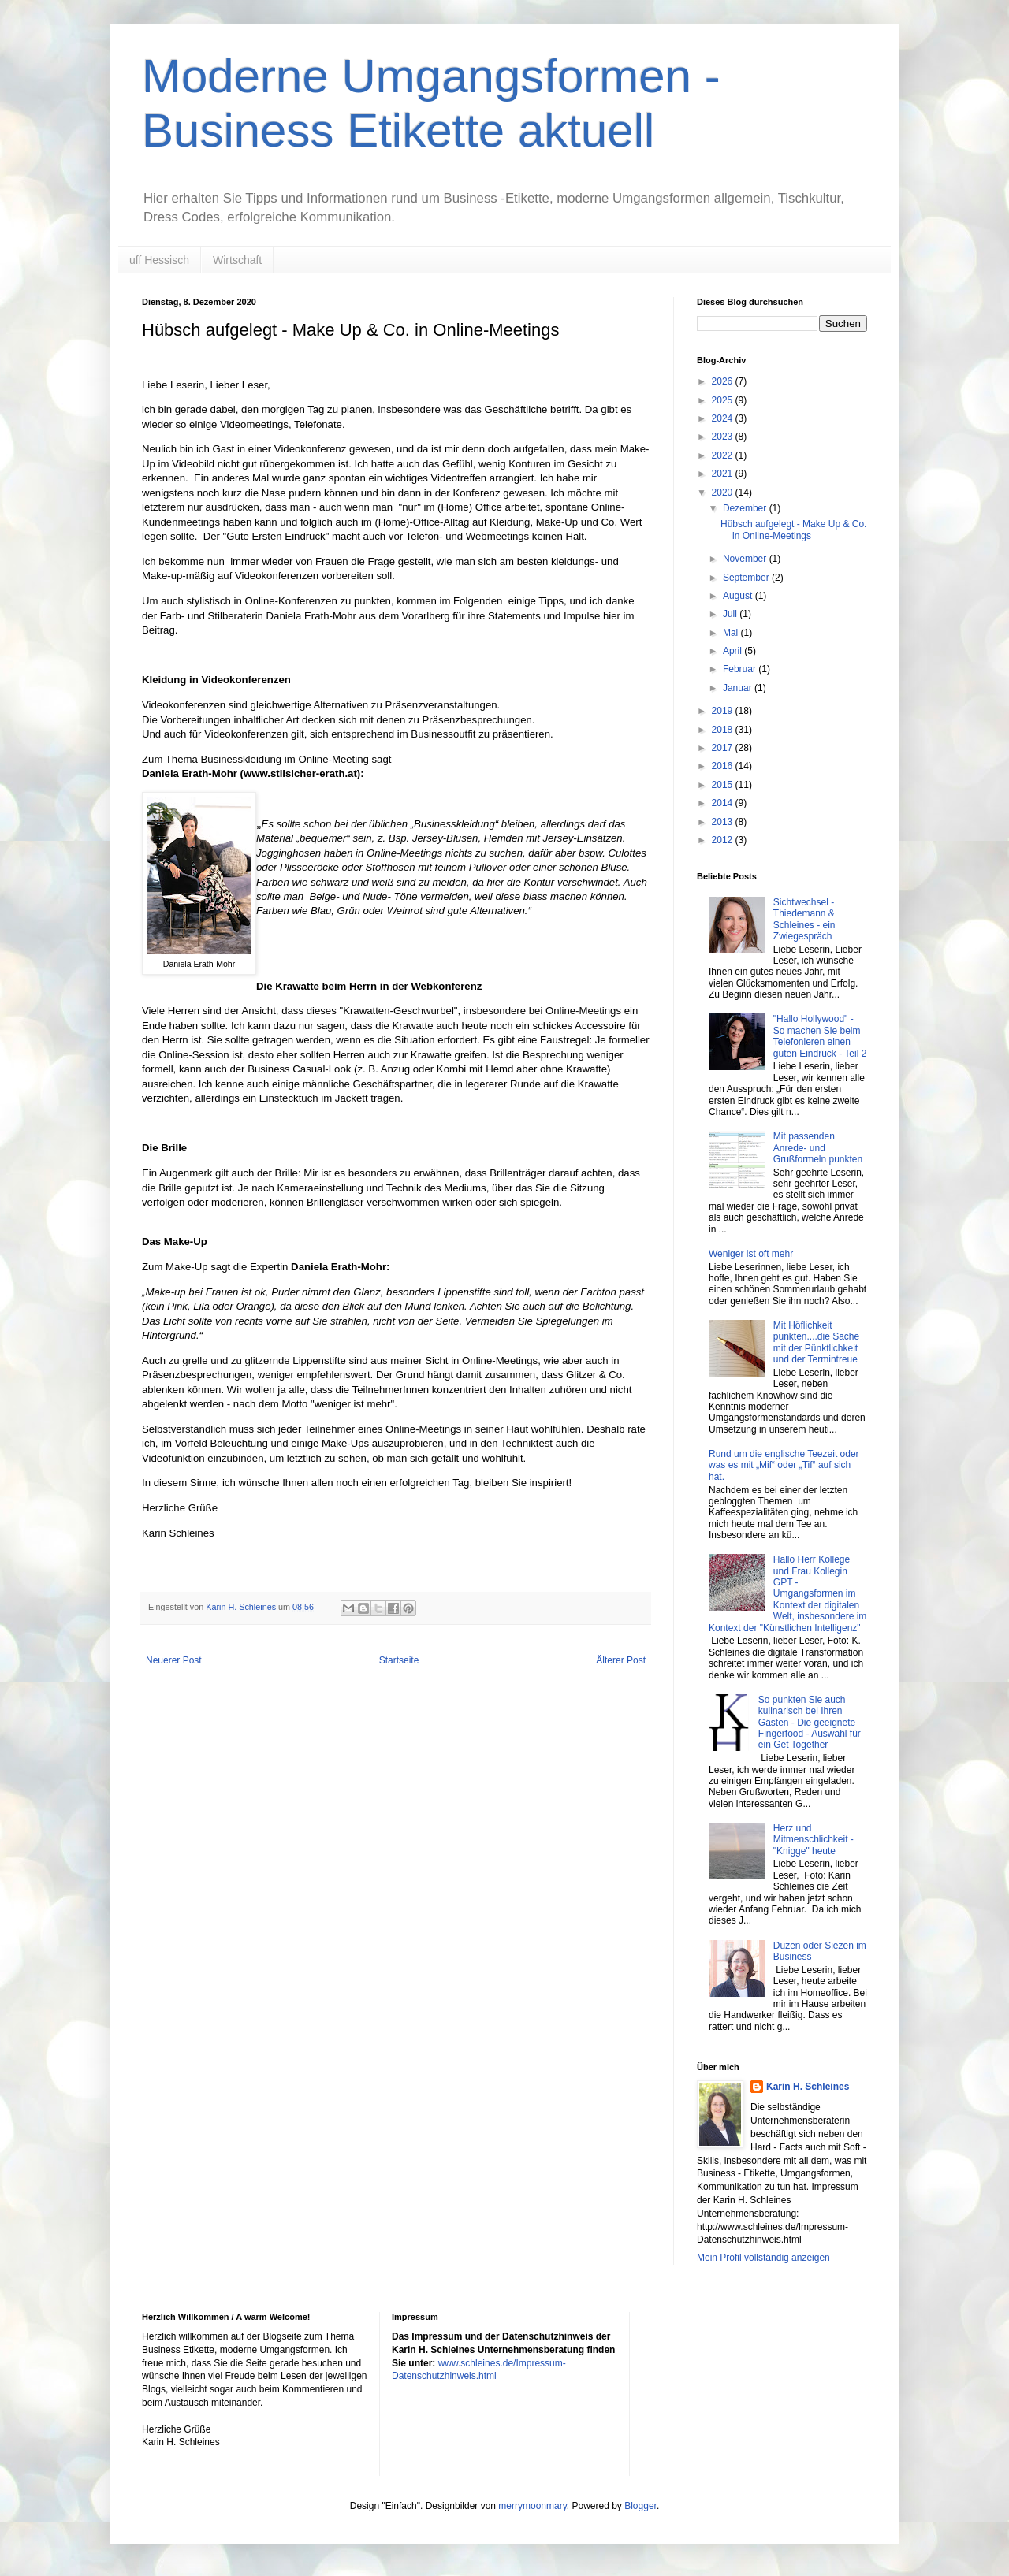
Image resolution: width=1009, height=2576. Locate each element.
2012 (723, 840)
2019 (723, 710)
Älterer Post (621, 1660)
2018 (723, 729)
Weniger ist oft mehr (751, 1253)
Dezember (746, 508)
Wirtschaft (237, 260)
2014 (723, 802)
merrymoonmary (532, 2505)
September (747, 577)
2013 (723, 821)
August (739, 595)
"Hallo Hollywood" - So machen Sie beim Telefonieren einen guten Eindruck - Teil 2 (820, 1035)
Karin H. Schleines (807, 2086)
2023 (723, 436)
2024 (723, 418)
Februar (740, 669)
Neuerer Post (174, 1660)
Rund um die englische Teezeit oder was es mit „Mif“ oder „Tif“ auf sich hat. (784, 1465)
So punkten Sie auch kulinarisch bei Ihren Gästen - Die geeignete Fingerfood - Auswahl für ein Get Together (809, 1722)
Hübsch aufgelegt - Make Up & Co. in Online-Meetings (793, 530)
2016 (723, 765)
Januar (738, 687)
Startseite (399, 1660)
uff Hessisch (159, 260)
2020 (723, 492)
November (746, 558)
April (733, 650)
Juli (731, 613)
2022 (723, 455)
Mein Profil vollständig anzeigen (763, 2257)
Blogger (640, 2505)
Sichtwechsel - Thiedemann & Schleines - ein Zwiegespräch (804, 919)
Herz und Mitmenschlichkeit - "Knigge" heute (813, 1840)
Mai (732, 632)
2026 (723, 381)
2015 (723, 784)
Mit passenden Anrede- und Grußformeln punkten (817, 1148)
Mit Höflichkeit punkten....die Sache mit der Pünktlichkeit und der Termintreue (816, 1342)
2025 (723, 400)
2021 (723, 473)
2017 (723, 747)
